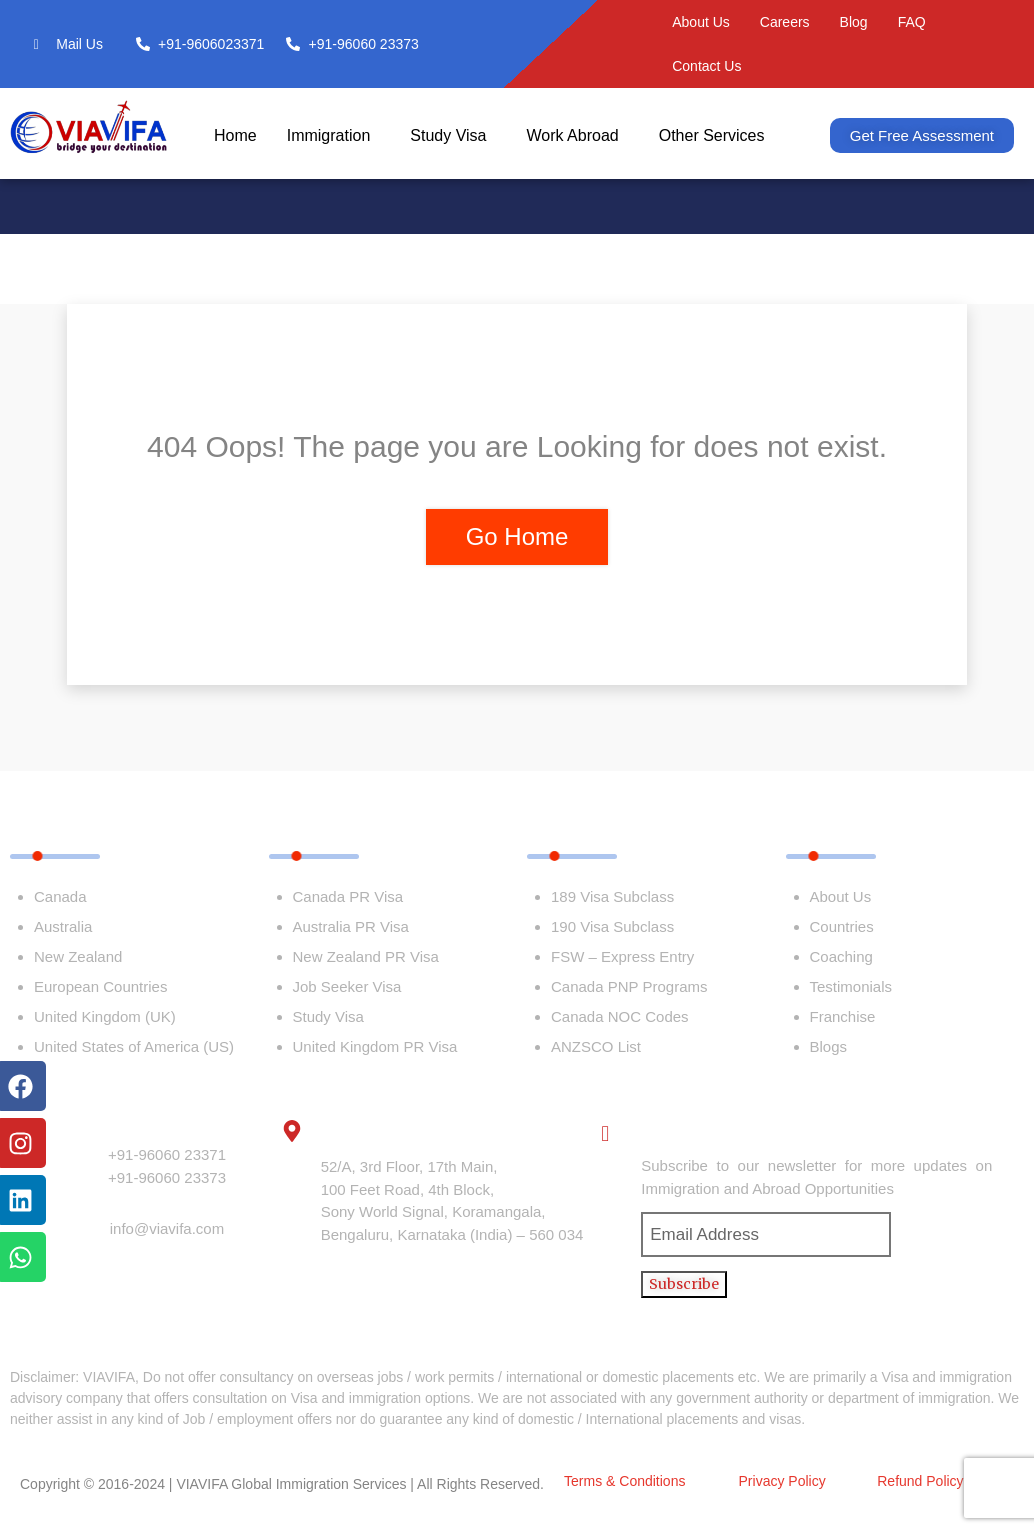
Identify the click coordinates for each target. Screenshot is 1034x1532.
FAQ (912, 22)
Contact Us (706, 66)
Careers (785, 22)
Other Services (712, 135)
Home (235, 135)
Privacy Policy (782, 1481)
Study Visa (448, 135)
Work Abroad (572, 135)
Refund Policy (920, 1481)
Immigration (329, 135)
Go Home (517, 536)
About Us (701, 22)
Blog (854, 22)
